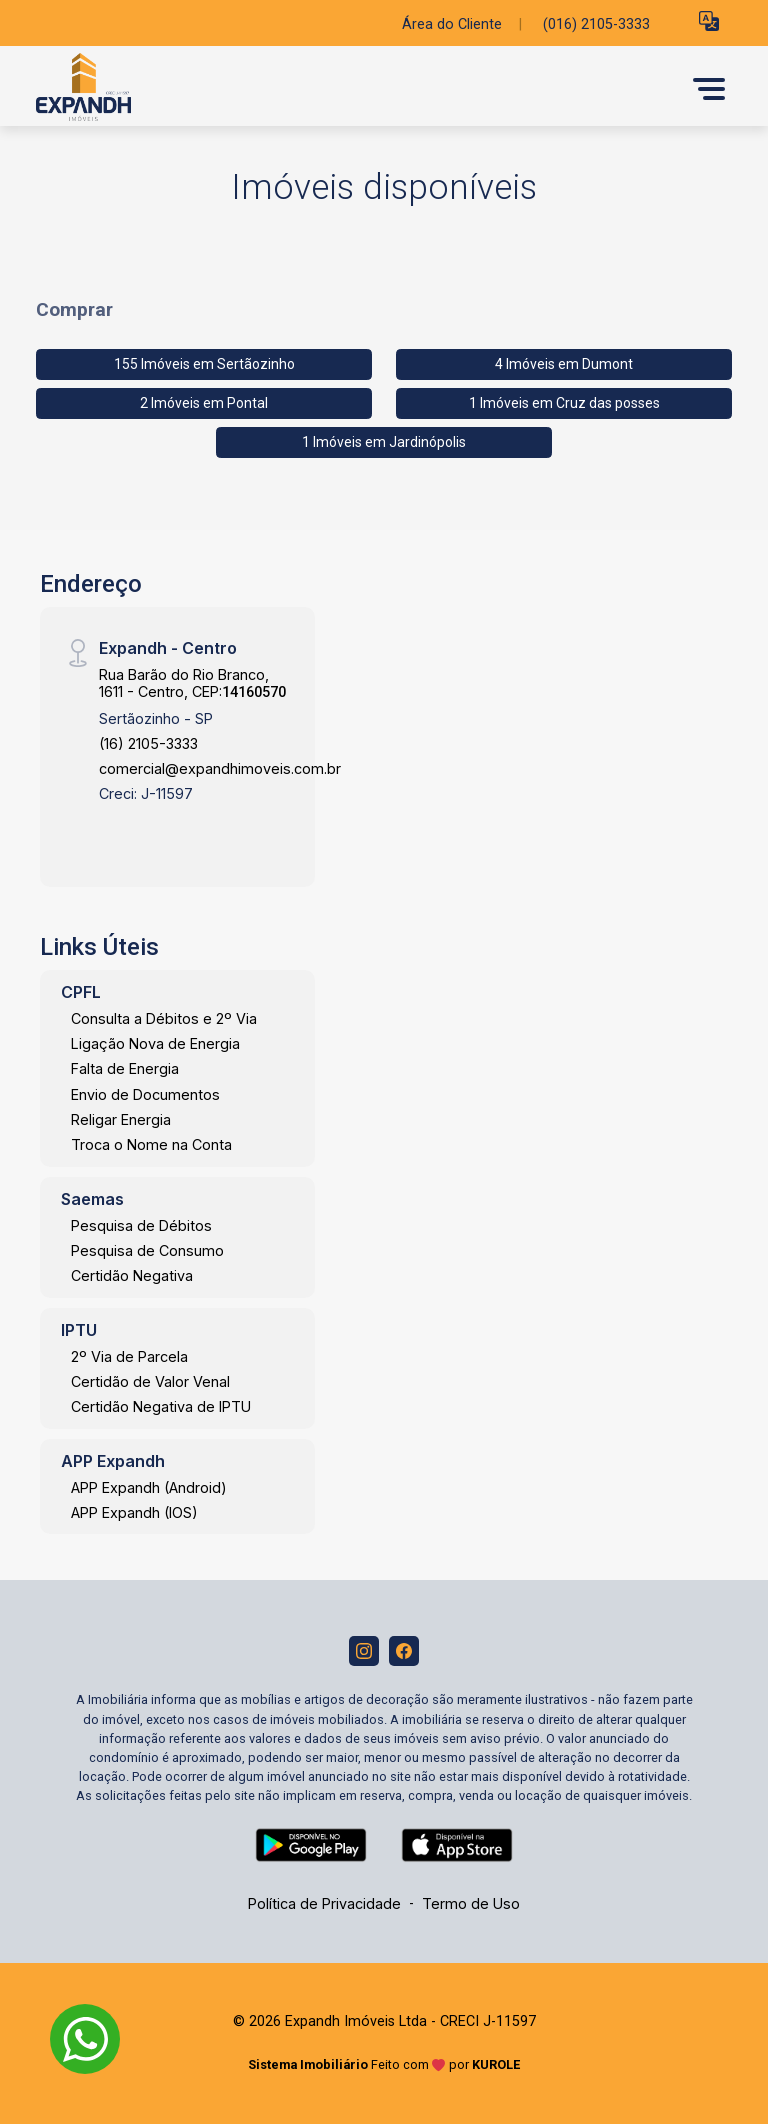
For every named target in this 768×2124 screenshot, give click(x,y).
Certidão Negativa (132, 1275)
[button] (709, 20)
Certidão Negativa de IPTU (161, 1406)
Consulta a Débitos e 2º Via (164, 1018)
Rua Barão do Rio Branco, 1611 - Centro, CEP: (192, 683)
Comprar (74, 309)
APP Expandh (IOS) (134, 1512)
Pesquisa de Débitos (141, 1225)
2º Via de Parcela (129, 1356)
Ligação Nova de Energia (155, 1043)
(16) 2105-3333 (148, 743)
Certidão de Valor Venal (150, 1381)
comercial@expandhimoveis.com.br (220, 768)
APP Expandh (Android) (149, 1487)
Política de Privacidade (324, 1903)
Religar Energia (121, 1119)
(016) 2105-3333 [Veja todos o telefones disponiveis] (596, 24)
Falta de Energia (125, 1068)
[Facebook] (404, 1651)
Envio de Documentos (145, 1094)
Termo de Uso (471, 1903)
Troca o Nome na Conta (151, 1144)
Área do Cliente (452, 24)
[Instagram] (364, 1651)
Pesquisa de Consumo (147, 1250)
